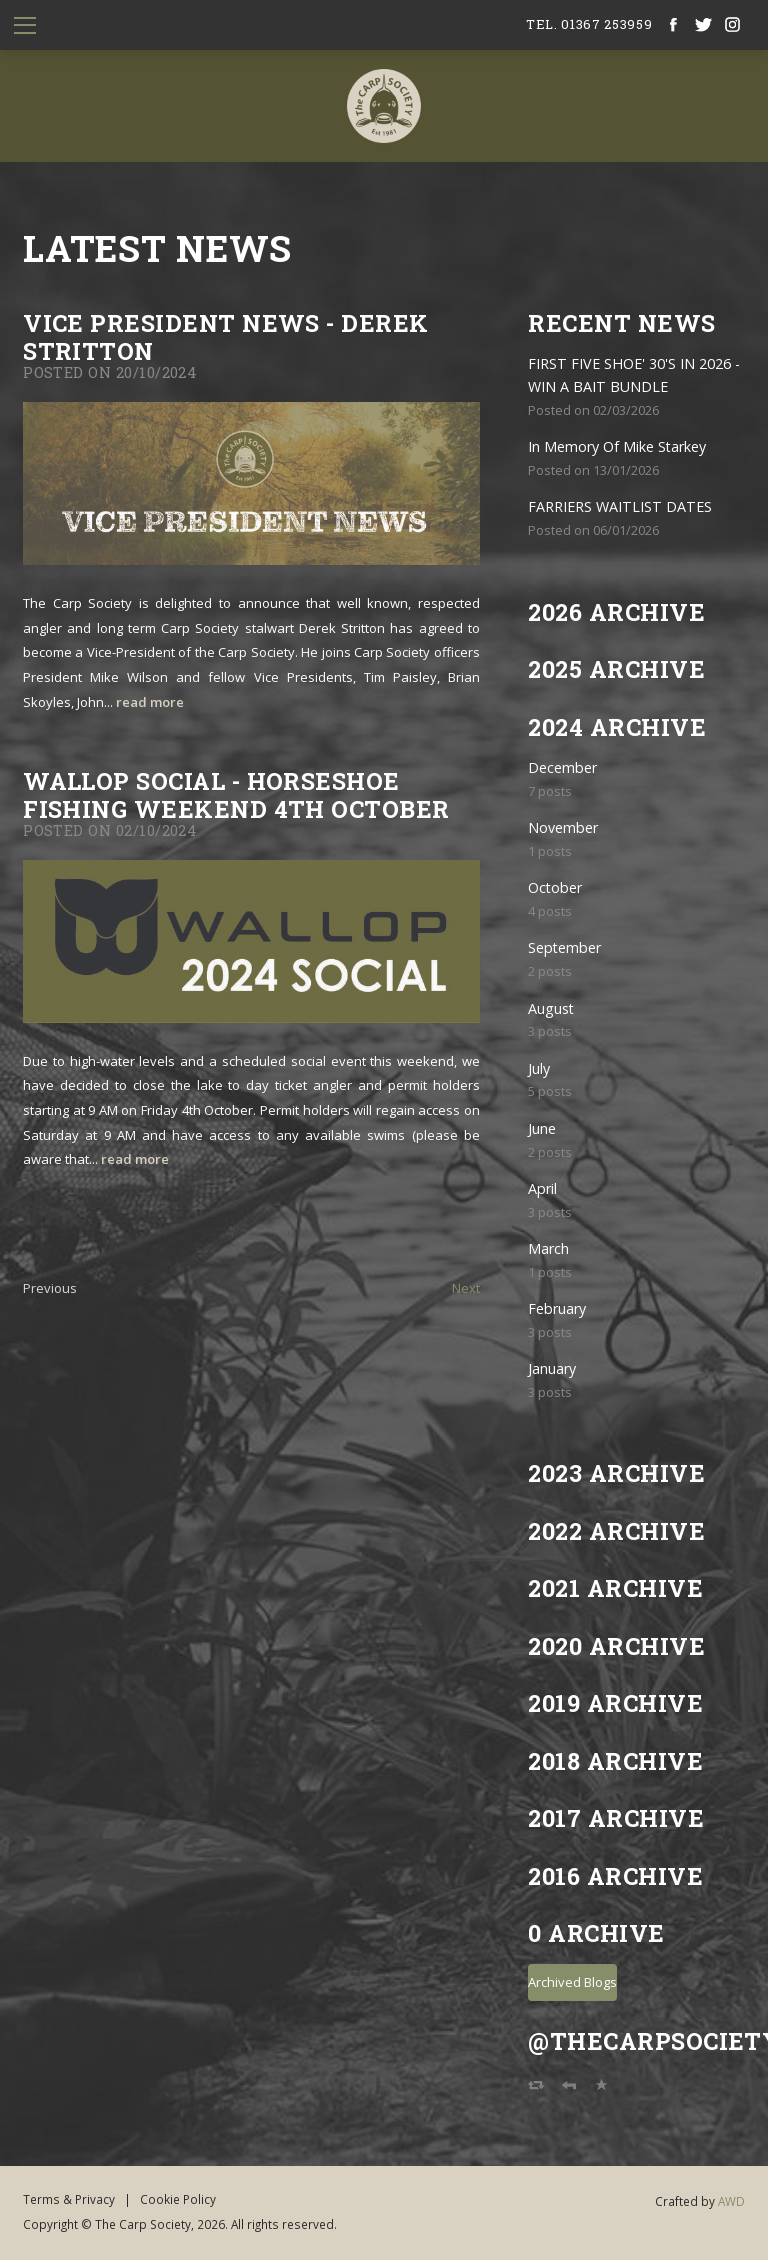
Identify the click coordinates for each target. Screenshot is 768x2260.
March (548, 1248)
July (539, 1068)
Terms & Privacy (69, 2199)
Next (466, 1288)
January (552, 1368)
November (563, 827)
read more (150, 702)
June (542, 1128)
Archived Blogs (572, 1982)
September (564, 947)
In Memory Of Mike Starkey (617, 446)
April (542, 1188)
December (562, 767)
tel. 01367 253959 (589, 24)
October (555, 887)
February (557, 1308)
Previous (50, 1288)
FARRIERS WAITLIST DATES (620, 506)
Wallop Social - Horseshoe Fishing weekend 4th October (236, 794)
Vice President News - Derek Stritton (226, 336)
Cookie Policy (178, 2199)
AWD (731, 2201)
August (551, 1008)
